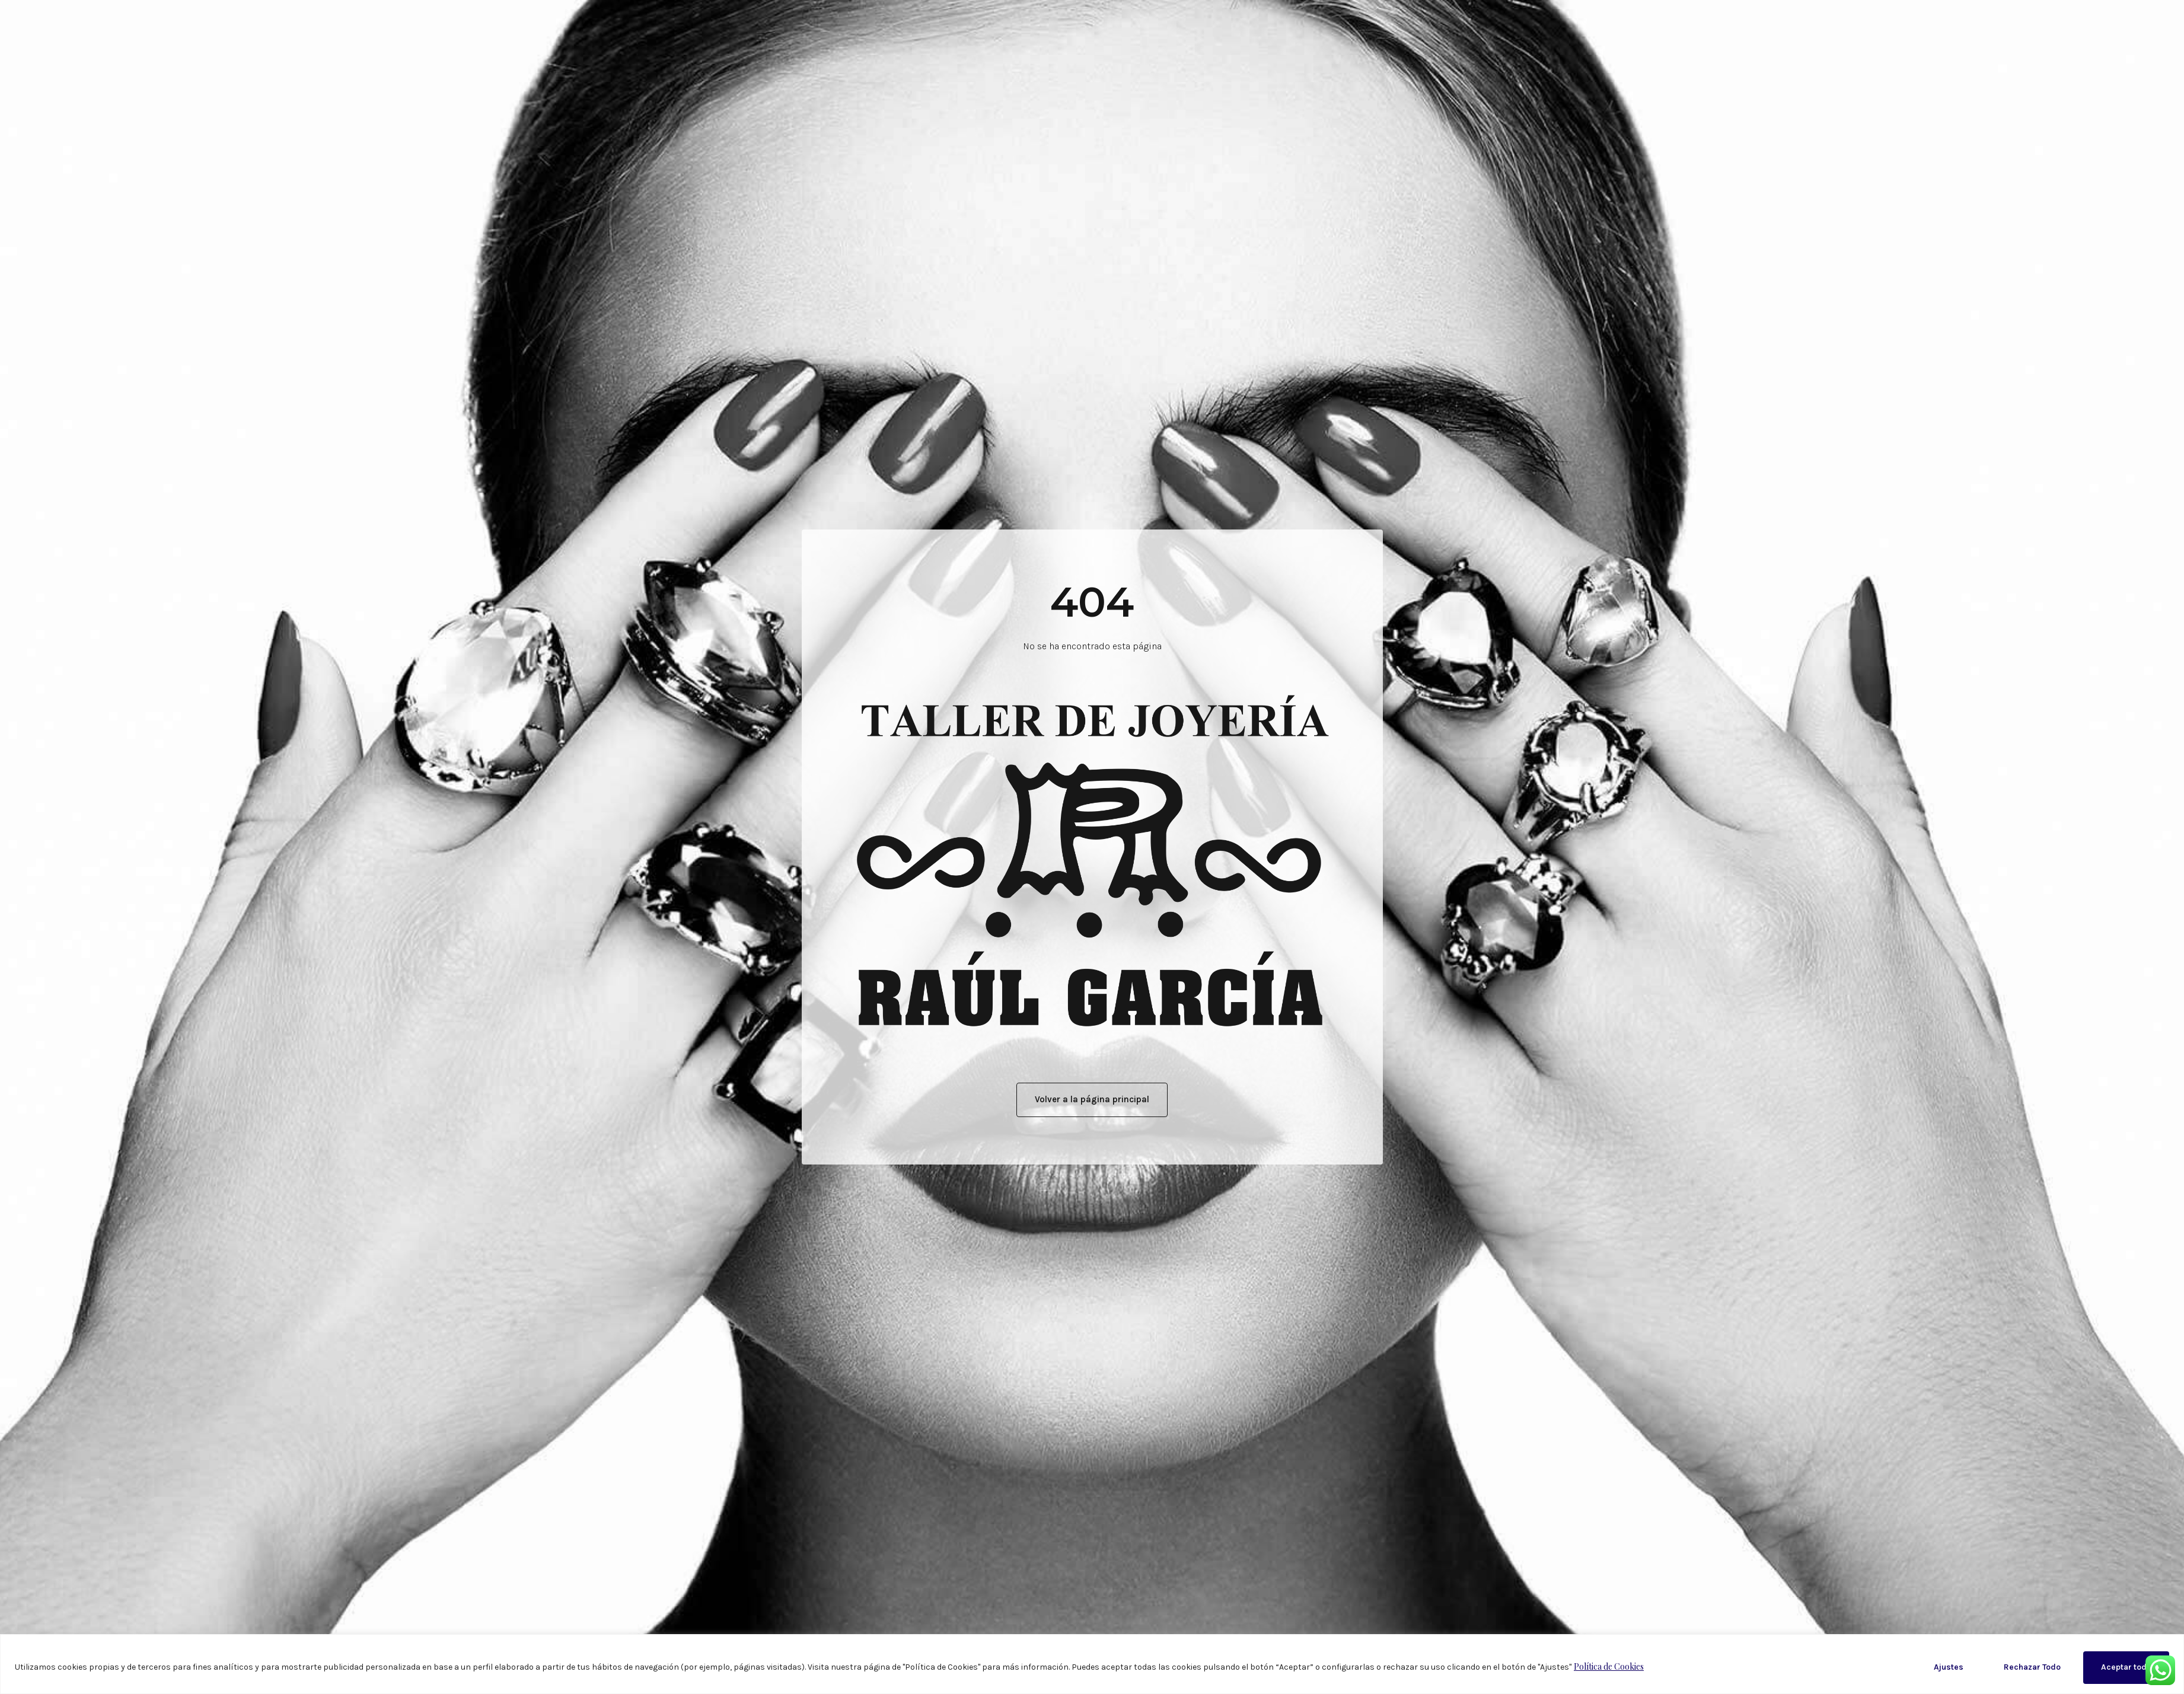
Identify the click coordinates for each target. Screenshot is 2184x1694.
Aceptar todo (2126, 1667)
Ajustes (1948, 1667)
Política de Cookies (1609, 1666)
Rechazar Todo (2032, 1667)
